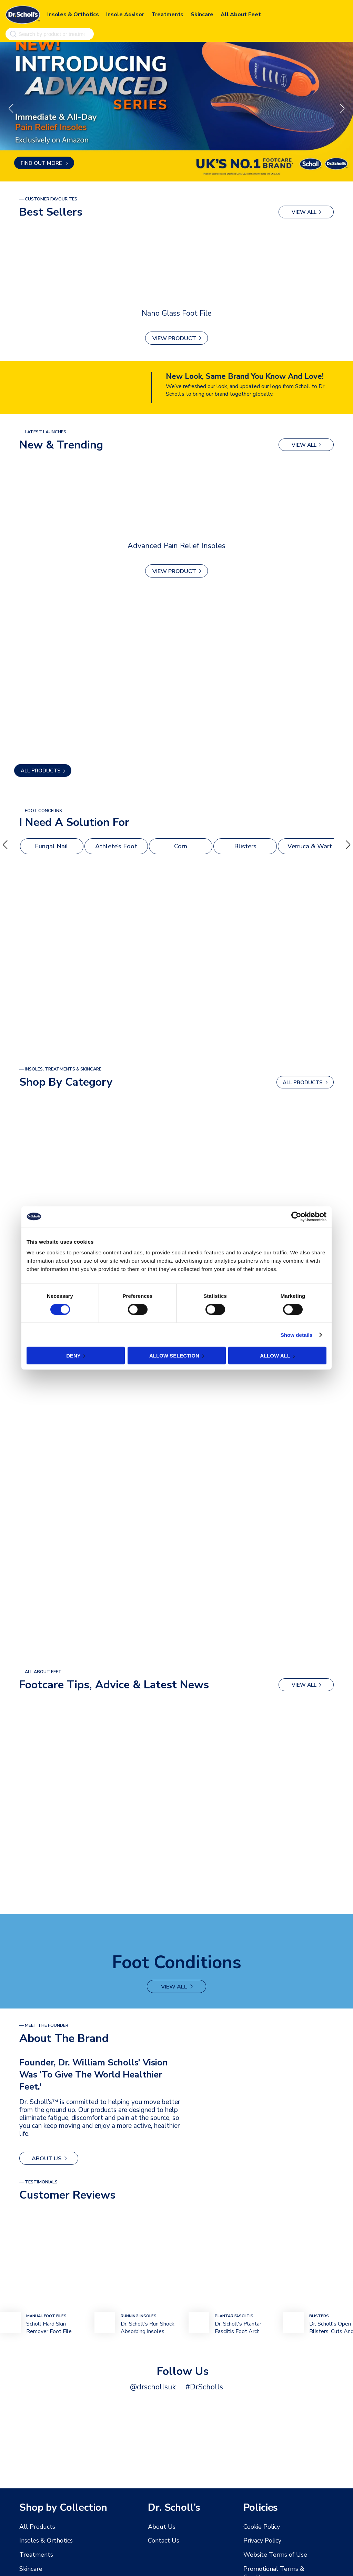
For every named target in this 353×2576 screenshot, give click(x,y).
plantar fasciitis (234, 2315)
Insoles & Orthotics (73, 13)
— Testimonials (38, 2181)
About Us (45, 2157)
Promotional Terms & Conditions (282, 2568)
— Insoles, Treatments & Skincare (60, 1069)
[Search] (12, 33)
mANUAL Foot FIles (46, 2315)
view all (304, 212)
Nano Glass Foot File (176, 312)
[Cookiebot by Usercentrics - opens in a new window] (296, 1216)
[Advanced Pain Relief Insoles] (176, 499)
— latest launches (42, 432)
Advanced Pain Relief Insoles (176, 545)
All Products (34, 2526)
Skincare (202, 13)
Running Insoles (139, 2315)
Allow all (275, 1356)
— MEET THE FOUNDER (43, 2025)
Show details (297, 1335)
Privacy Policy (260, 2540)
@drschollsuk (155, 2386)
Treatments (167, 13)
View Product (174, 338)
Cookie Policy (259, 2526)
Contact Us (161, 2540)
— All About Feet (40, 1672)
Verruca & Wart (309, 846)
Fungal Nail (52, 846)
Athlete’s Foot (116, 846)
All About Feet (241, 13)
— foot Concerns (40, 811)
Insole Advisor (125, 13)
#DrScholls (201, 2386)
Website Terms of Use (271, 2554)
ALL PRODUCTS (41, 770)
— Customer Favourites (48, 199)
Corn (181, 846)
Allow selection (174, 1356)
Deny (73, 1356)
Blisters (245, 846)
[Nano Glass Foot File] (176, 266)
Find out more (42, 163)
